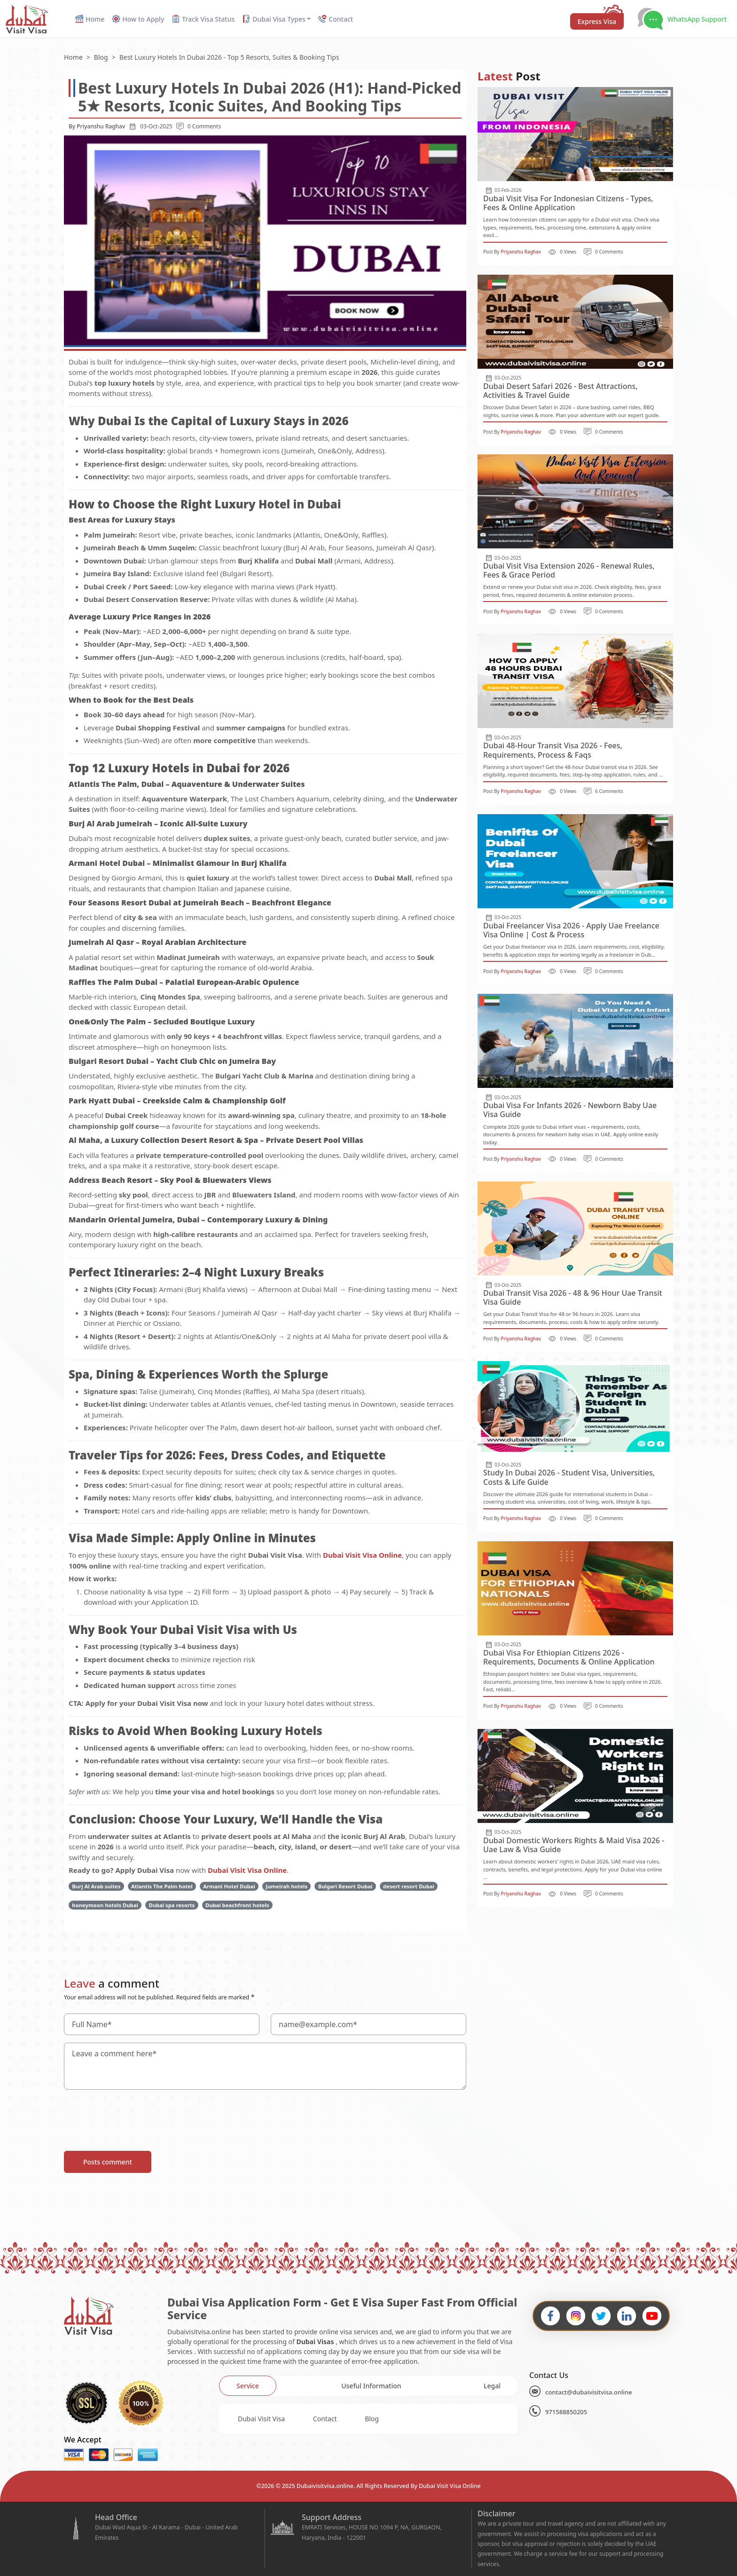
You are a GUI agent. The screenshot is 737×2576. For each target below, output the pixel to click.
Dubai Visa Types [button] (273, 19)
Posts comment (107, 2161)
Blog (372, 2418)
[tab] (247, 2386)
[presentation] (135, 2115)
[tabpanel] (368, 2418)
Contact (325, 2418)
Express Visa (597, 21)
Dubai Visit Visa (261, 2418)
